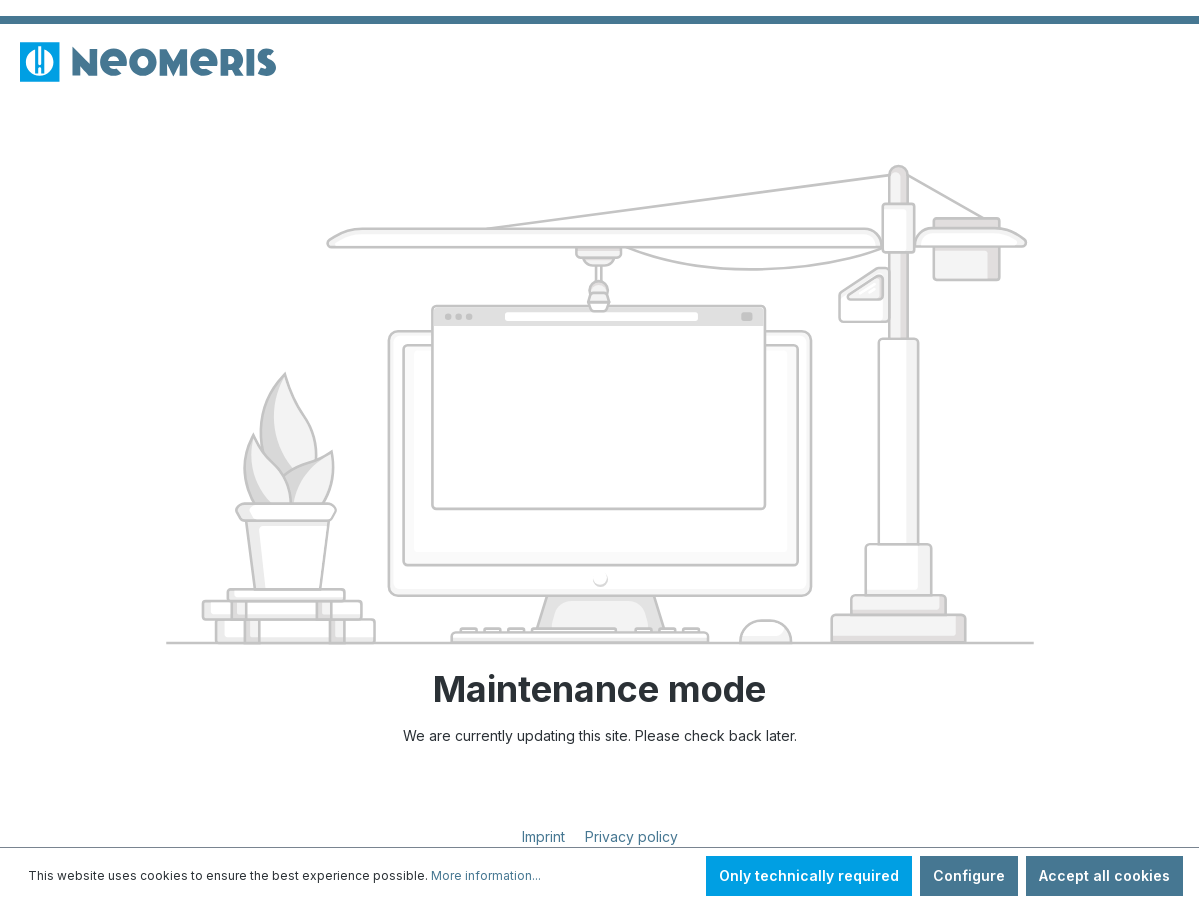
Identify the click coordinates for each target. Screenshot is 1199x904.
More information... (486, 875)
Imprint (545, 836)
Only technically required (809, 875)
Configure (969, 875)
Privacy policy (631, 836)
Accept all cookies (1104, 875)
